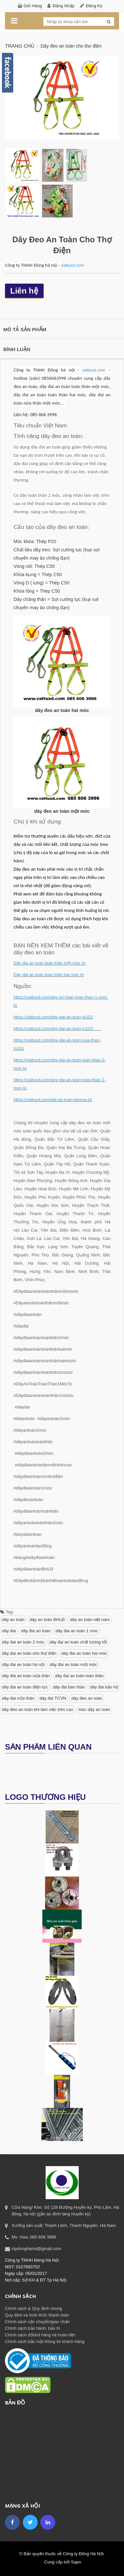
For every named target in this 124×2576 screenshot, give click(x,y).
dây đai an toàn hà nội (23, 1664)
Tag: (7, 1611)
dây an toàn (13, 1619)
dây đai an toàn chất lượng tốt (78, 1642)
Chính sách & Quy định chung (33, 2308)
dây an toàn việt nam (89, 1619)
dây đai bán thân (69, 1686)
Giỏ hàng (32, 5)
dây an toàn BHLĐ (47, 1619)
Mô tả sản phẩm (24, 329)
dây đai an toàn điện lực (25, 1686)
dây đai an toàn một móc (73, 1664)
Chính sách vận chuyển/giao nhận (37, 2321)
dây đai (9, 1630)
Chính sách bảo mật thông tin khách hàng (44, 2341)
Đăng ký (94, 5)
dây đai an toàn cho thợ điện (29, 1653)
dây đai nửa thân (18, 1698)
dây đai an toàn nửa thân (26, 1675)
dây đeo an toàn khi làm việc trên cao (37, 1709)
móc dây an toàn (94, 1709)
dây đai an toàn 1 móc (77, 1630)
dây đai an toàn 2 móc (23, 1642)
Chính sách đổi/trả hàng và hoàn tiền (40, 2334)
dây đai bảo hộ (104, 1686)
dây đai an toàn (36, 1630)
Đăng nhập (63, 5)
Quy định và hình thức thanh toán (37, 2315)
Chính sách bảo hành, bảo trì (32, 2328)
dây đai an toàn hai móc (84, 1653)
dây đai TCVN (53, 1698)
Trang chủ (19, 46)
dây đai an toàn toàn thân (79, 1675)
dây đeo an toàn (86, 1698)
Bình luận (16, 349)
